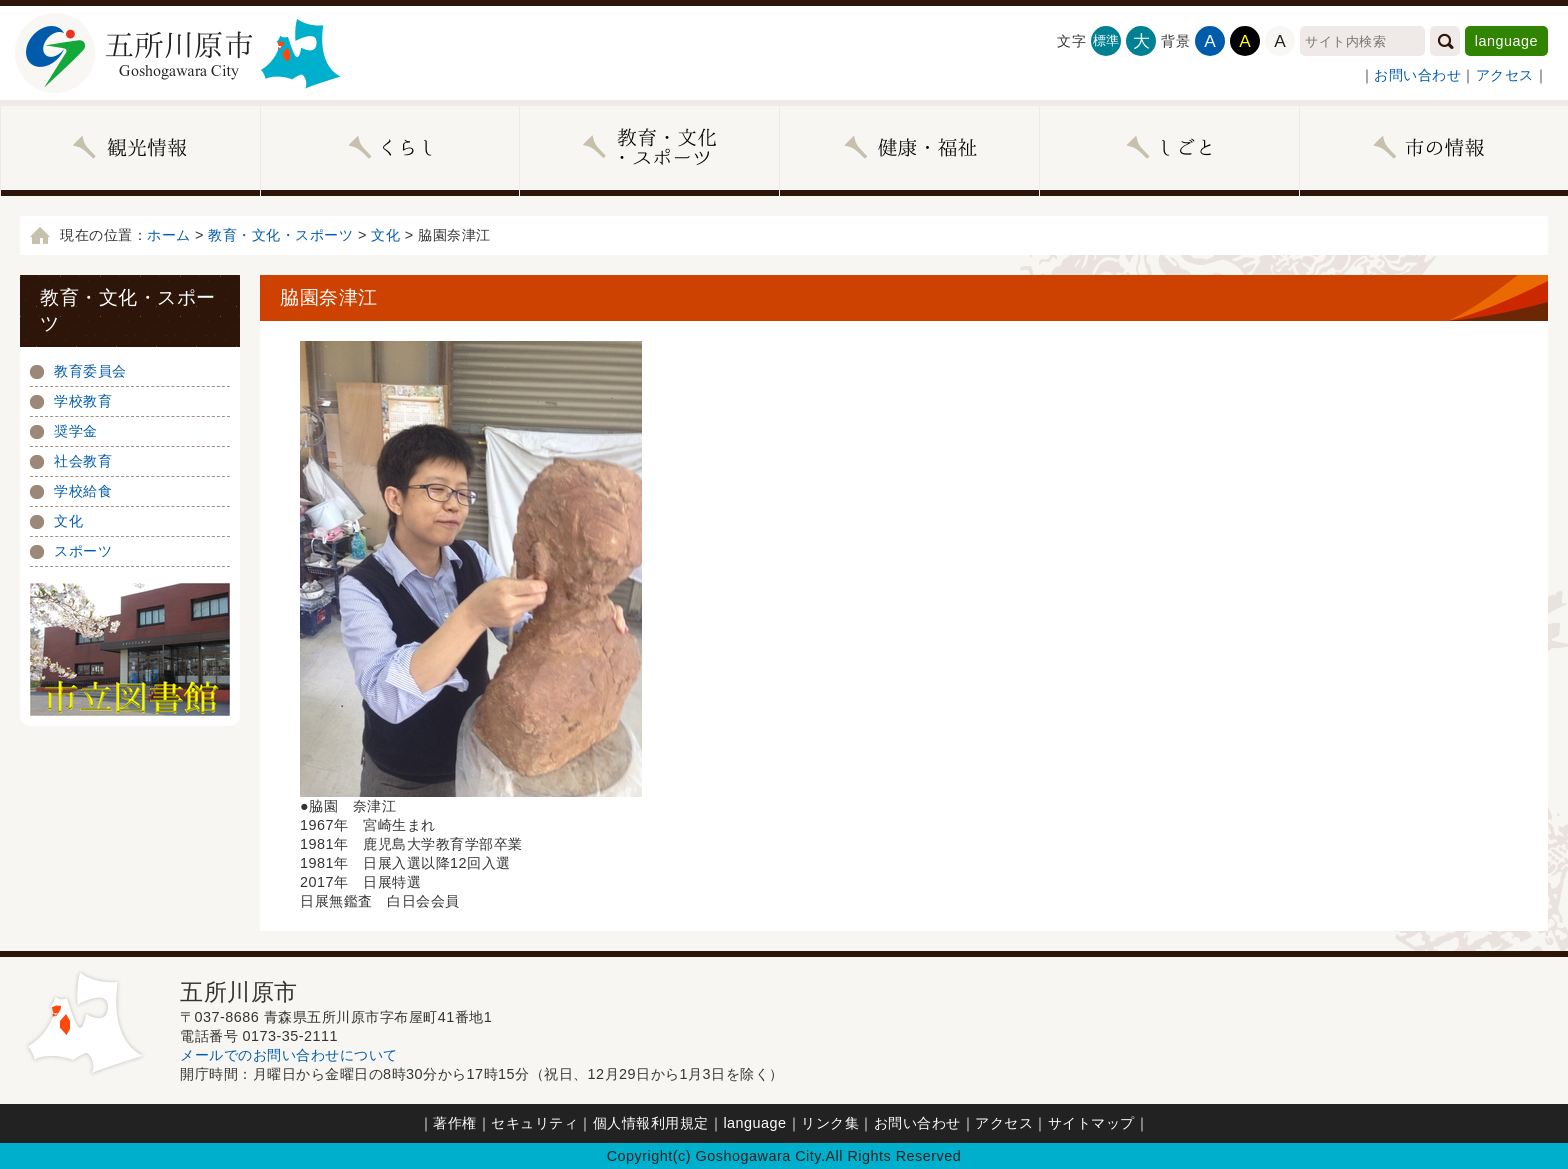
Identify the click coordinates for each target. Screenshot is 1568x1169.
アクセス (1505, 75)
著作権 (455, 1123)
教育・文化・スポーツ (280, 235)
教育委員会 (90, 371)
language (1506, 41)
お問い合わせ (1417, 75)
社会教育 (83, 461)
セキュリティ (534, 1123)
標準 (1106, 40)
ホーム (169, 235)
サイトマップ (1091, 1123)
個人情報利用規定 (651, 1123)
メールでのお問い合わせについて (289, 1055)
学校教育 (83, 401)
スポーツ (83, 551)
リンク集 (830, 1123)
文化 (385, 235)
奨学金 (76, 431)
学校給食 (83, 491)
